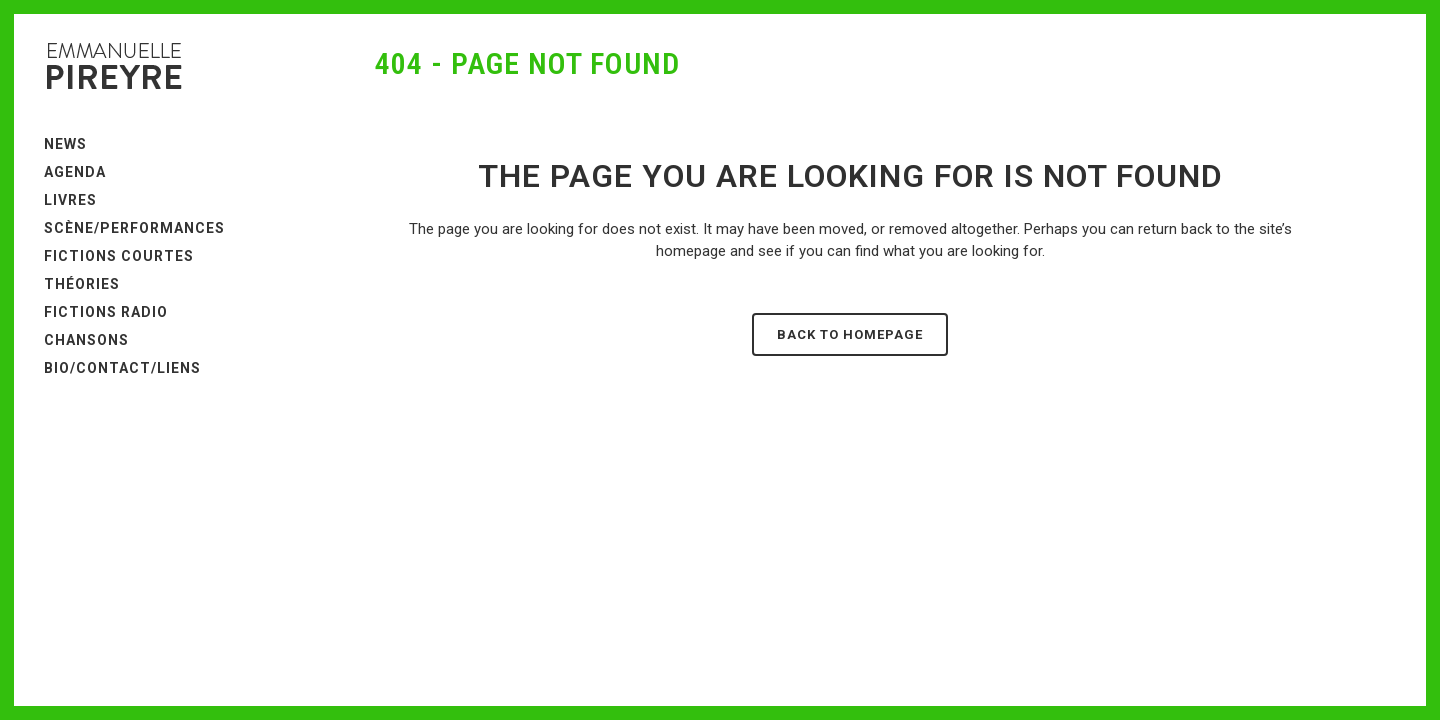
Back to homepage (850, 334)
